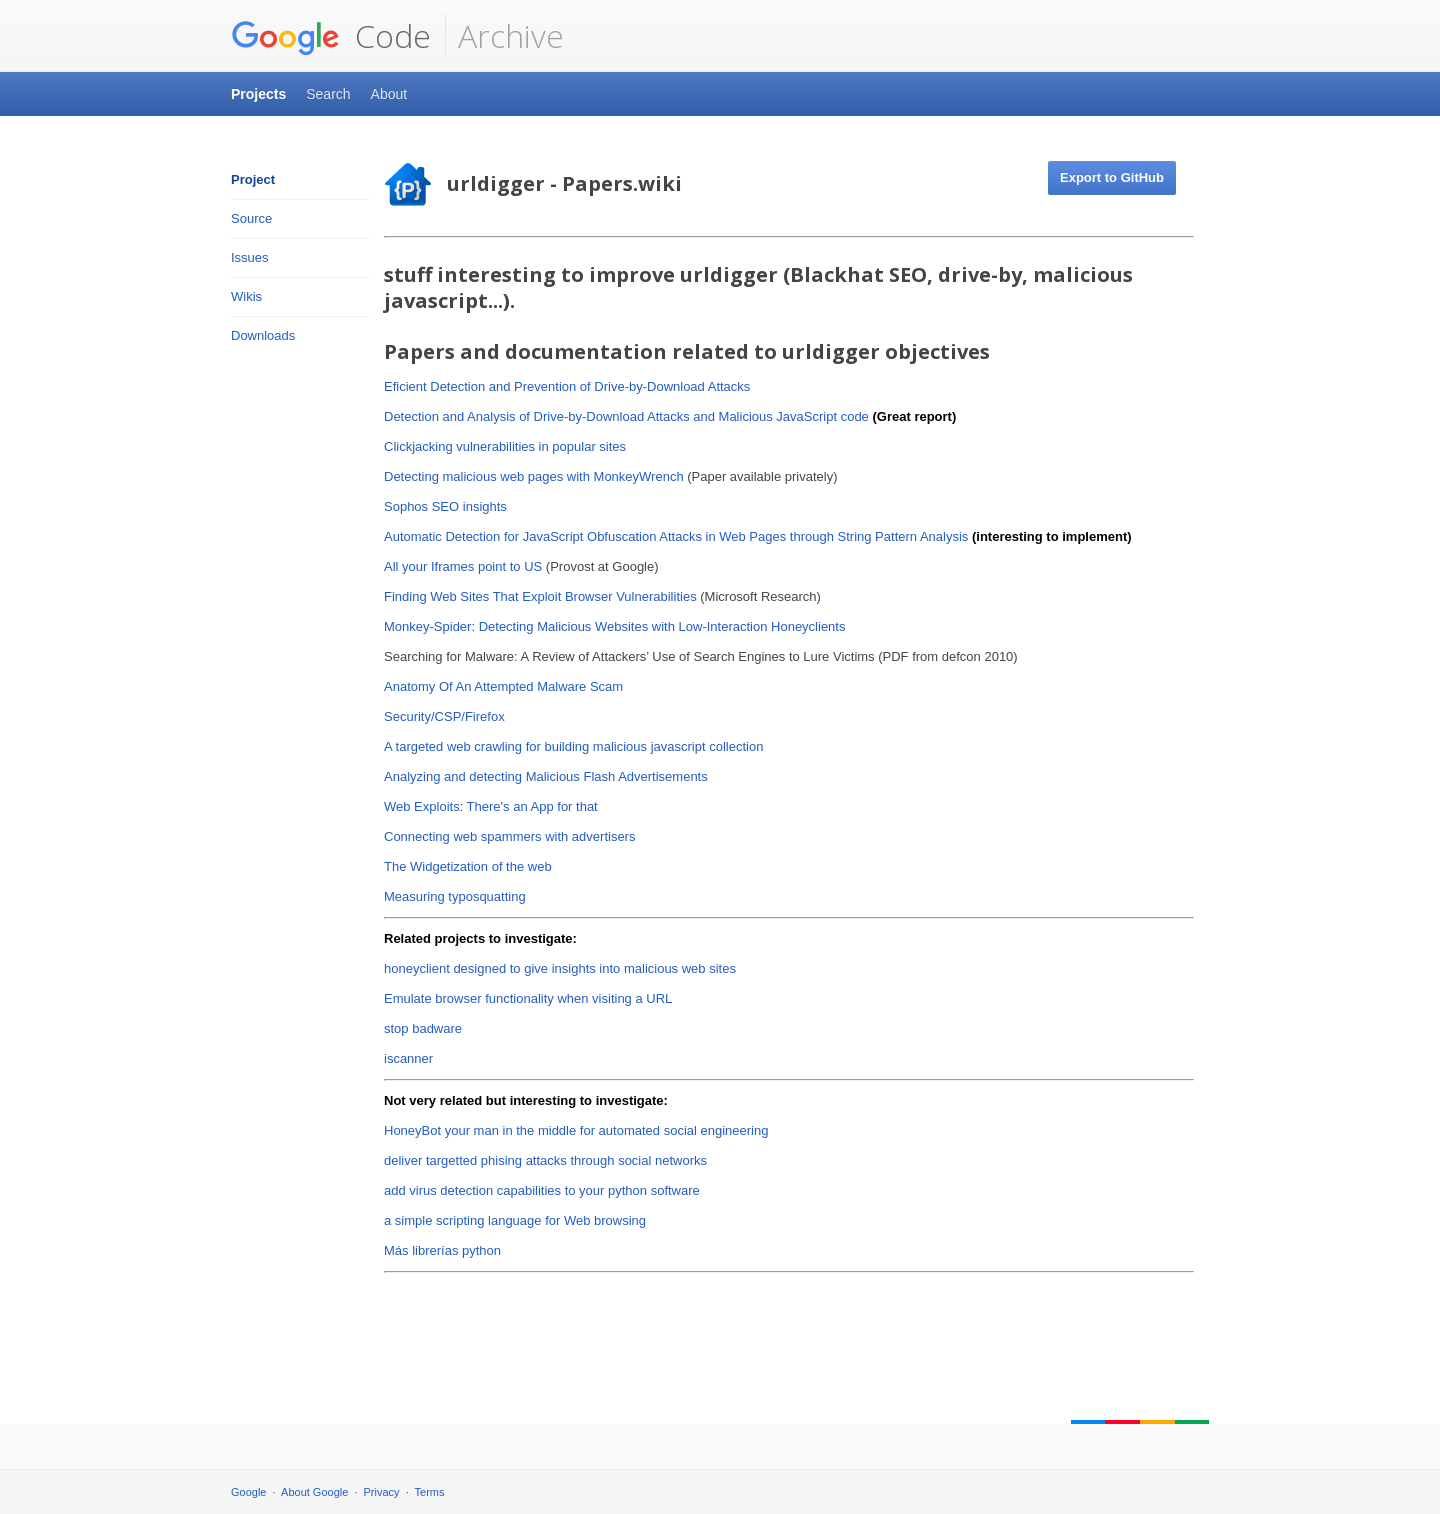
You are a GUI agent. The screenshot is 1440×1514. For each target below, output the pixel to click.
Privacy (382, 1492)
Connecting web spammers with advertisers (509, 836)
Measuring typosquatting (455, 896)
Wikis (246, 296)
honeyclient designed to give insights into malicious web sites (560, 968)
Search (328, 94)
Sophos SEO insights (445, 506)
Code (331, 36)
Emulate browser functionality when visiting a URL (528, 998)
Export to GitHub (1112, 177)
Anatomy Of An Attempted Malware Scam (503, 686)
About (389, 94)
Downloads (263, 335)
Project (253, 179)
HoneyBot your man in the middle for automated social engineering (576, 1130)
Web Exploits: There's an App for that (491, 806)
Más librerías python (442, 1250)
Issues (250, 257)
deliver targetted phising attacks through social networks (545, 1160)
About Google (314, 1492)
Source (251, 218)
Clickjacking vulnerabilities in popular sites (505, 446)
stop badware (423, 1028)
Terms (430, 1492)
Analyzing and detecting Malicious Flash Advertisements (546, 776)
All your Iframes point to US (463, 566)
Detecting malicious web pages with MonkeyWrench (534, 476)
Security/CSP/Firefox (444, 716)
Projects (258, 94)
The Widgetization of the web (468, 866)
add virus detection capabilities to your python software (542, 1190)
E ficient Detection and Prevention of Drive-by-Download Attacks (567, 386)
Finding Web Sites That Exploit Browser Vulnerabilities (540, 596)
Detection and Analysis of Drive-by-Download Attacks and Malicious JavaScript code (626, 416)
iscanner (408, 1058)
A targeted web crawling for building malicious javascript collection (573, 746)
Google (248, 1492)
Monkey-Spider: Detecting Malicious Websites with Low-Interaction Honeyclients (614, 626)
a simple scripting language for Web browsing (515, 1220)
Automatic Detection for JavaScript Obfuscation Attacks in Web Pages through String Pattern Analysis (676, 536)
